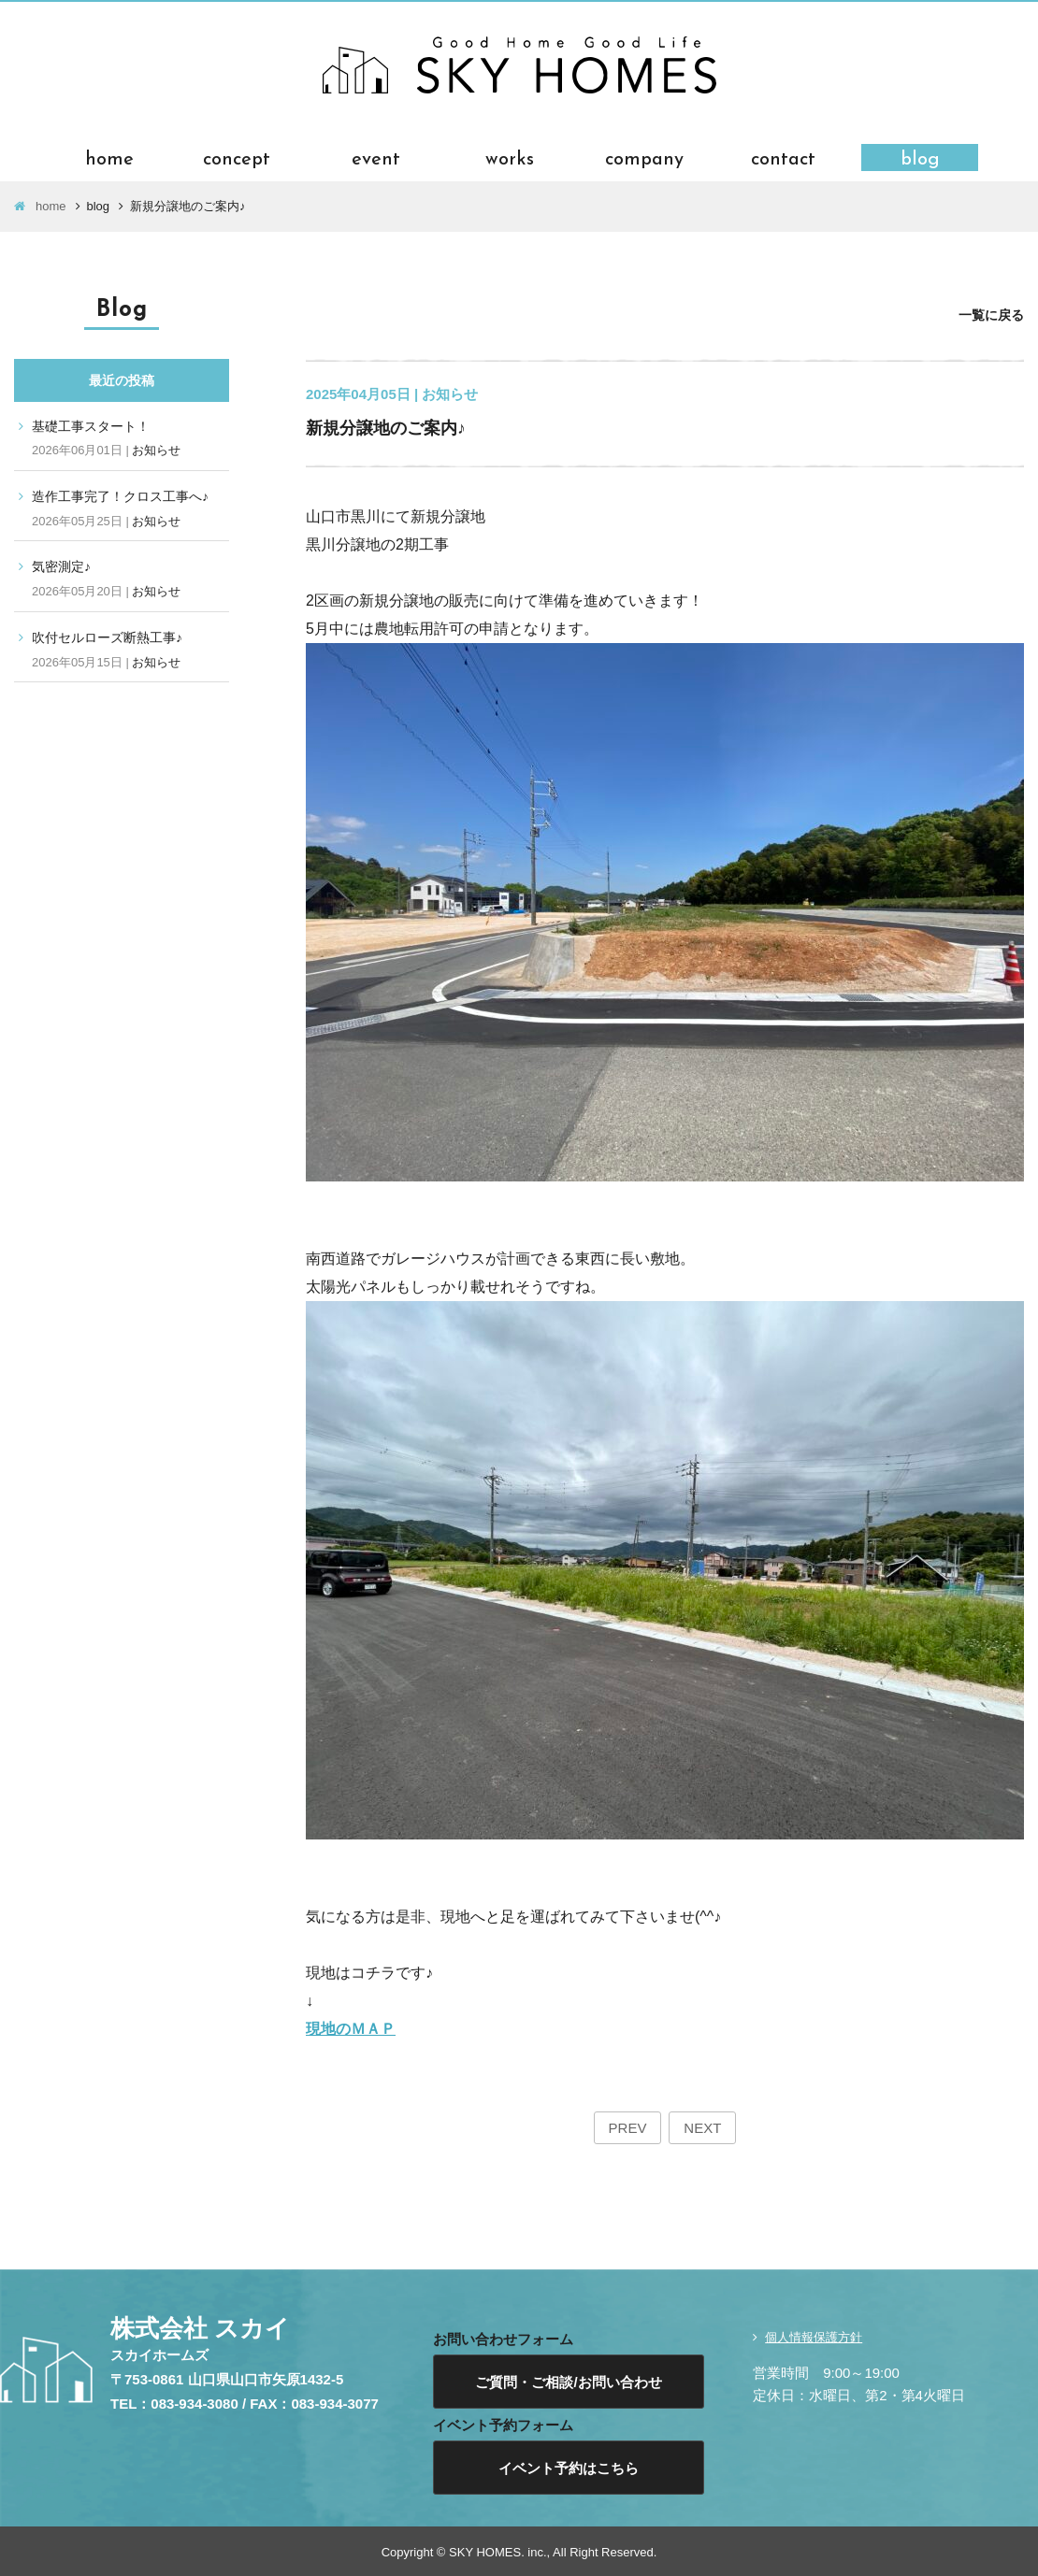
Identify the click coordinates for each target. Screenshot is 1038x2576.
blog (920, 157)
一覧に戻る (991, 315)
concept (236, 157)
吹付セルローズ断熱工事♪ (107, 637)
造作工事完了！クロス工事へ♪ (120, 496)
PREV (628, 2128)
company (644, 157)
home (109, 157)
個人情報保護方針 (813, 2337)
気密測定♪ (61, 566)
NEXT (702, 2128)
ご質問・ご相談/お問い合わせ (568, 2382)
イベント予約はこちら (568, 2468)
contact (783, 157)
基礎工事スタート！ (91, 426)
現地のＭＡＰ (351, 2029)
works (509, 157)
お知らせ (156, 450)
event (376, 157)
